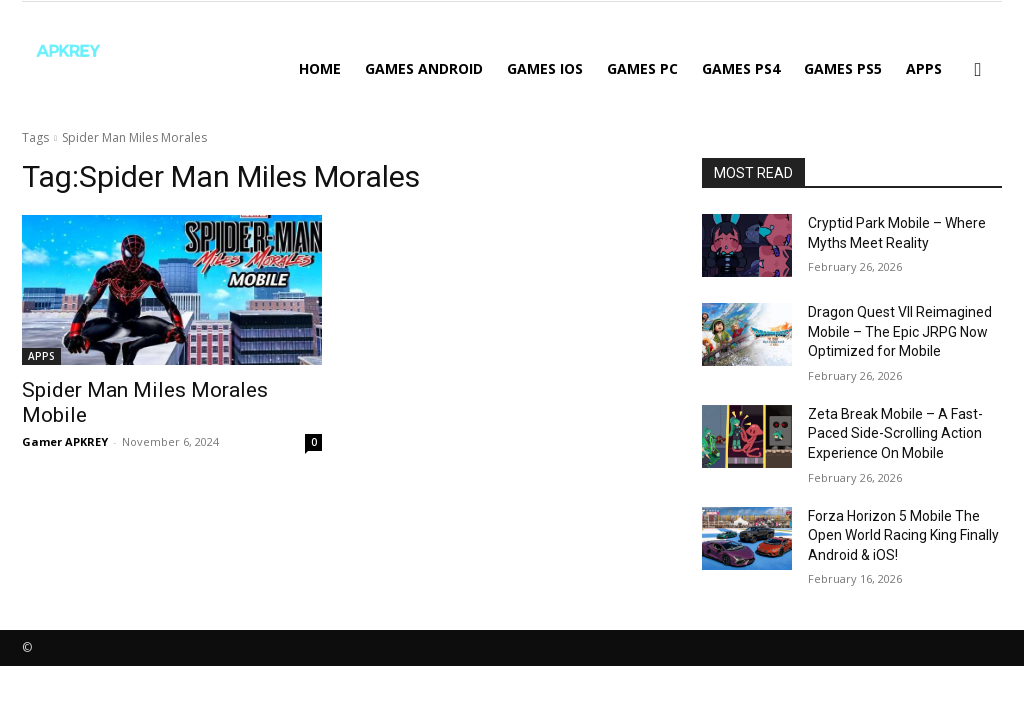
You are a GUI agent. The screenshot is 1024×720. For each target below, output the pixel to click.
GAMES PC (642, 68)
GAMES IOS (545, 68)
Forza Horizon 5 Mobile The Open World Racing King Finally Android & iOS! (903, 535)
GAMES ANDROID (424, 68)
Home (320, 68)
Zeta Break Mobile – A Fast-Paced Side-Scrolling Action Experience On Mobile (895, 433)
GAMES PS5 (843, 68)
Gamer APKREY (65, 441)
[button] (978, 70)
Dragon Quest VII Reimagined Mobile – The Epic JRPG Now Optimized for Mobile (900, 331)
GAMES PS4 (741, 68)
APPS (924, 68)
